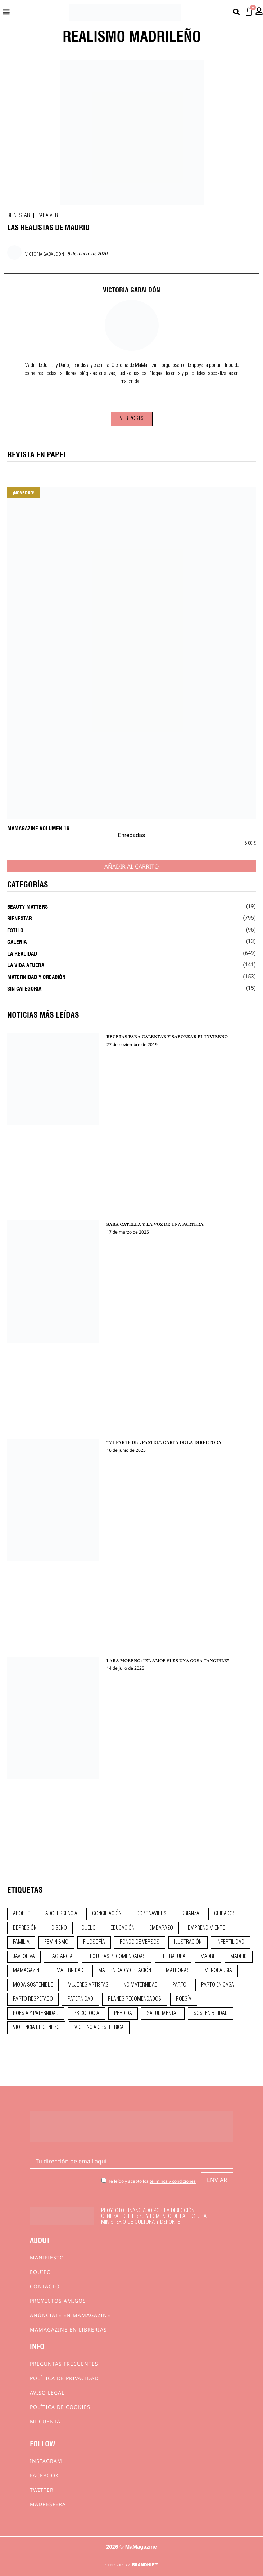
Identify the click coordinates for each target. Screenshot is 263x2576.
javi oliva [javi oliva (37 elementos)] (24, 1956)
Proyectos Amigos (58, 2300)
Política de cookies (60, 2407)
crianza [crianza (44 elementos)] (190, 1913)
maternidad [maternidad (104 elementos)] (69, 1970)
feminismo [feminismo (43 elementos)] (56, 1942)
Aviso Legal (47, 2392)
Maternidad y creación (36, 976)
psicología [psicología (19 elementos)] (86, 2013)
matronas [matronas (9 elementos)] (178, 1970)
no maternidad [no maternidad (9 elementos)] (140, 1985)
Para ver (47, 215)
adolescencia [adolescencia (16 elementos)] (61, 1913)
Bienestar (18, 215)
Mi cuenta (45, 2421)
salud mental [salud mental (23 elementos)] (163, 2013)
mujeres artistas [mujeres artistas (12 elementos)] (88, 1985)
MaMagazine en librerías (68, 2329)
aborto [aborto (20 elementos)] (22, 1913)
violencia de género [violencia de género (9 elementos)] (36, 2027)
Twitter (42, 2489)
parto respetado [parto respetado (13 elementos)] (33, 1999)
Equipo (40, 2271)
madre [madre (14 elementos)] (208, 1956)
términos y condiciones (173, 2181)
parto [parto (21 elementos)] (179, 1985)
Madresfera (48, 2504)
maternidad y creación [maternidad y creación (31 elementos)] (124, 1970)
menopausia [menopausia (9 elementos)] (218, 1970)
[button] (6, 12)
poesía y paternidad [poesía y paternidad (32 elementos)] (36, 2013)
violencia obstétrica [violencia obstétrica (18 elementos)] (99, 2027)
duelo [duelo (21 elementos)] (89, 1928)
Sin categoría (24, 988)
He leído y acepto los (148, 2181)
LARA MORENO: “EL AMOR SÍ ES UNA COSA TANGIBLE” (167, 1661)
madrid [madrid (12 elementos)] (238, 1956)
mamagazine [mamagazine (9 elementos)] (27, 1970)
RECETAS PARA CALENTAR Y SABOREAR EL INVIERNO (167, 1037)
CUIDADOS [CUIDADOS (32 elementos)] (225, 1913)
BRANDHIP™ (145, 2564)
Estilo (15, 929)
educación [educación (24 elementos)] (122, 1928)
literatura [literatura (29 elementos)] (173, 1956)
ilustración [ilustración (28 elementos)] (188, 1942)
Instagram (46, 2461)
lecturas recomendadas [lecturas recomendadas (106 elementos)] (116, 1956)
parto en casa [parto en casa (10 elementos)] (217, 1985)
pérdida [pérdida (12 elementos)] (123, 2013)
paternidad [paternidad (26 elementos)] (80, 1999)
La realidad (22, 953)
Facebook (44, 2475)
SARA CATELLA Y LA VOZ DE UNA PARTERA (155, 1224)
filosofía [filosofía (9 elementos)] (94, 1942)
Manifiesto (47, 2257)
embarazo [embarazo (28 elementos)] (161, 1928)
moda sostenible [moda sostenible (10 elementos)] (33, 1985)
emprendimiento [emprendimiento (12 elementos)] (207, 1928)
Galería (17, 941)
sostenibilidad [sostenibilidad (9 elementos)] (211, 2013)
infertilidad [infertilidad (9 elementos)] (230, 1942)
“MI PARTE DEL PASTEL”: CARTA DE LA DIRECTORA (164, 1442)
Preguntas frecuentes (64, 2363)
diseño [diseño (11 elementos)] (59, 1928)
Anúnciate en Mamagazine (70, 2315)
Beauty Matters (27, 906)
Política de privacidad (64, 2378)
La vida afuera (25, 964)
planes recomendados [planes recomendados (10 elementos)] (134, 1999)
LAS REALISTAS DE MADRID (48, 227)
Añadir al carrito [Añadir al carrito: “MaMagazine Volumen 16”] (131, 866)
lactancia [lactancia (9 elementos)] (61, 1956)
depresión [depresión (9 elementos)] (25, 1928)
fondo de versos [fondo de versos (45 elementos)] (139, 1942)
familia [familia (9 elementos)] (21, 1942)
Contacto (45, 2286)
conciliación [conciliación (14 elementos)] (107, 1913)
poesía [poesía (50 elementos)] (183, 1999)
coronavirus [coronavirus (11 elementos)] (151, 1913)
